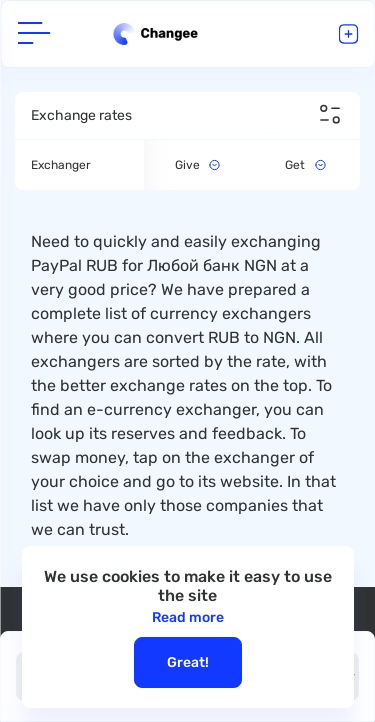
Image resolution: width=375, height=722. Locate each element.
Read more (188, 617)
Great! (188, 662)
